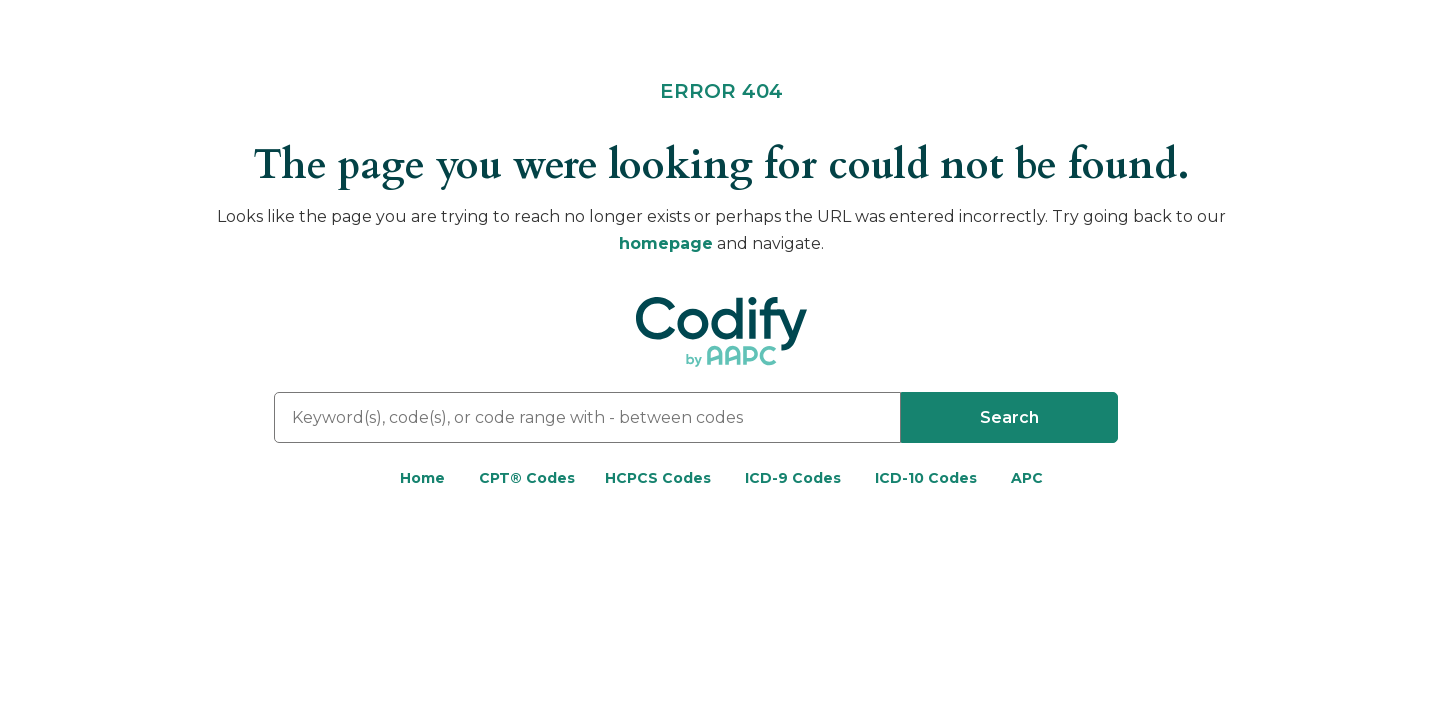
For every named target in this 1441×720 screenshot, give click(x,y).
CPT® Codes (527, 478)
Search (1009, 417)
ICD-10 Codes (926, 478)
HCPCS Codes (658, 478)
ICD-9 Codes (793, 478)
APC (1027, 478)
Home (422, 478)
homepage (666, 243)
